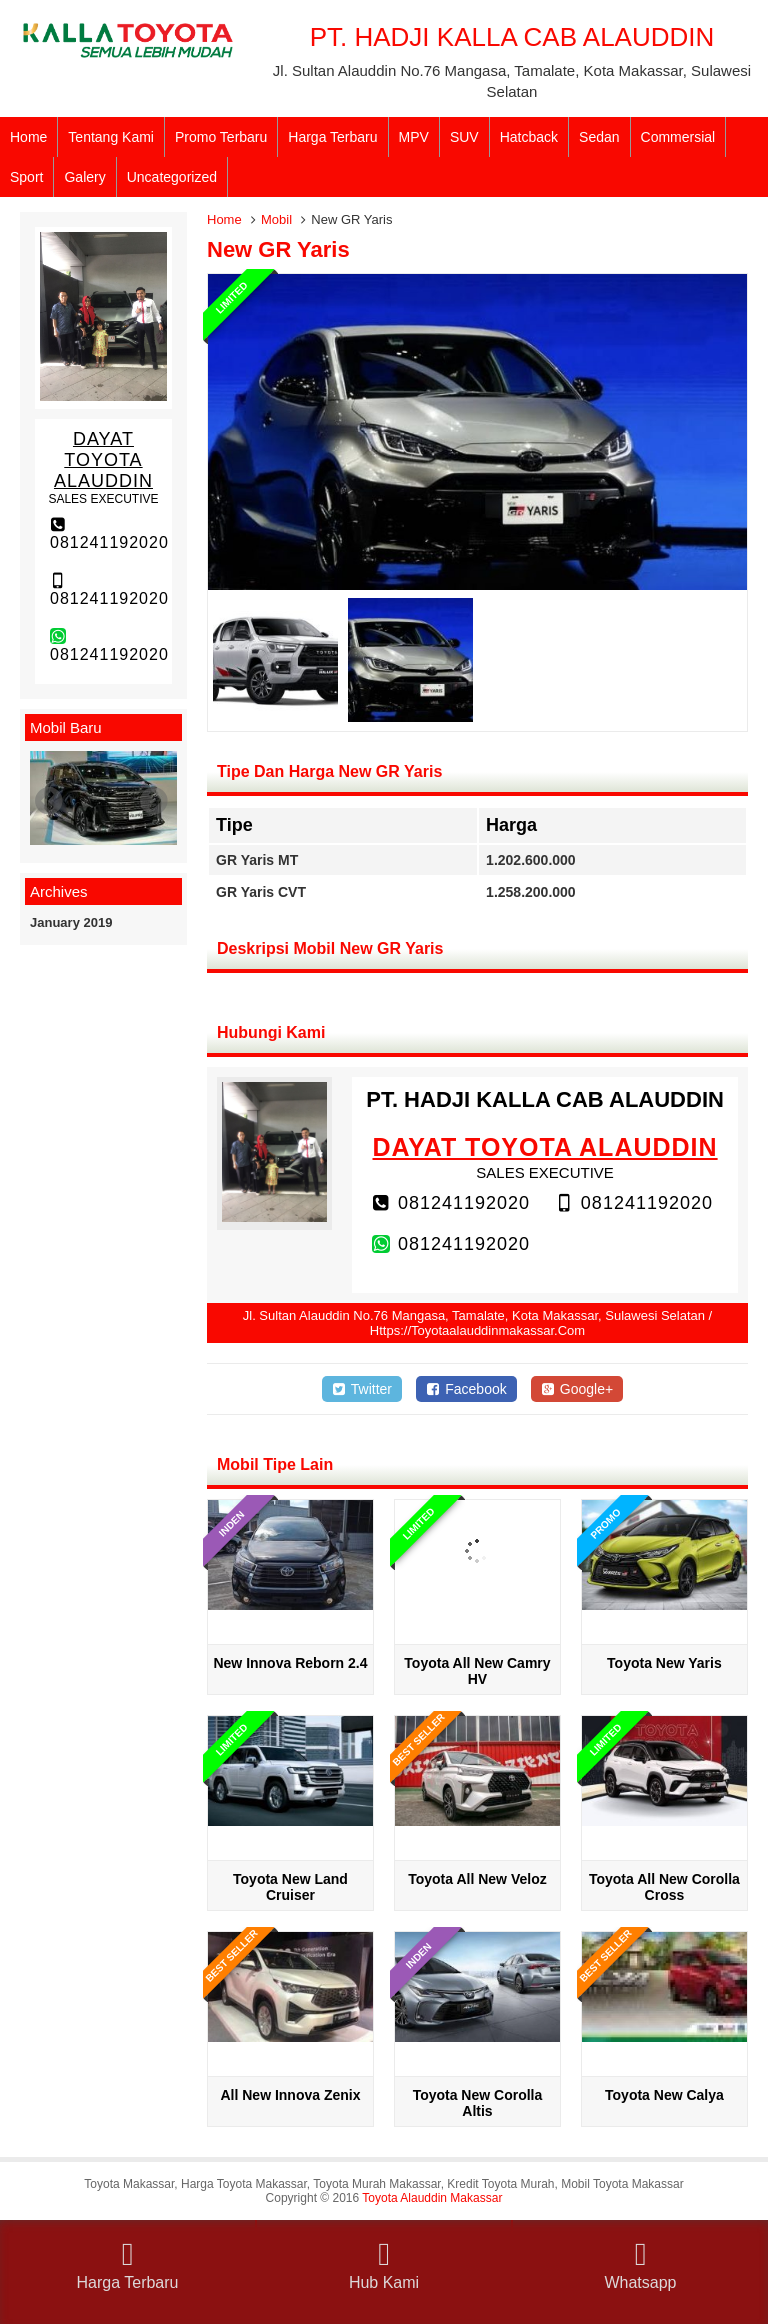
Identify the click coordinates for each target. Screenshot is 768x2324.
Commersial (678, 137)
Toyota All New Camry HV (477, 1671)
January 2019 (71, 922)
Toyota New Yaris (664, 1663)
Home (28, 137)
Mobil (276, 219)
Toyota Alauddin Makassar (432, 2198)
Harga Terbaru (332, 137)
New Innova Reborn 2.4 (290, 1663)
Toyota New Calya (664, 2095)
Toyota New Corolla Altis (478, 2103)
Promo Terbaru (221, 137)
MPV (414, 137)
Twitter (362, 1389)
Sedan (599, 137)
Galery (84, 177)
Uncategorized (172, 177)
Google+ (577, 1389)
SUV (464, 137)
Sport (26, 177)
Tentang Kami (111, 137)
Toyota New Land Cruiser (290, 1887)
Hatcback (529, 137)
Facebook (466, 1389)
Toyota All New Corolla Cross (664, 1887)
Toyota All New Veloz (477, 1879)
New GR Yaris (278, 249)
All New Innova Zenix (290, 2095)
